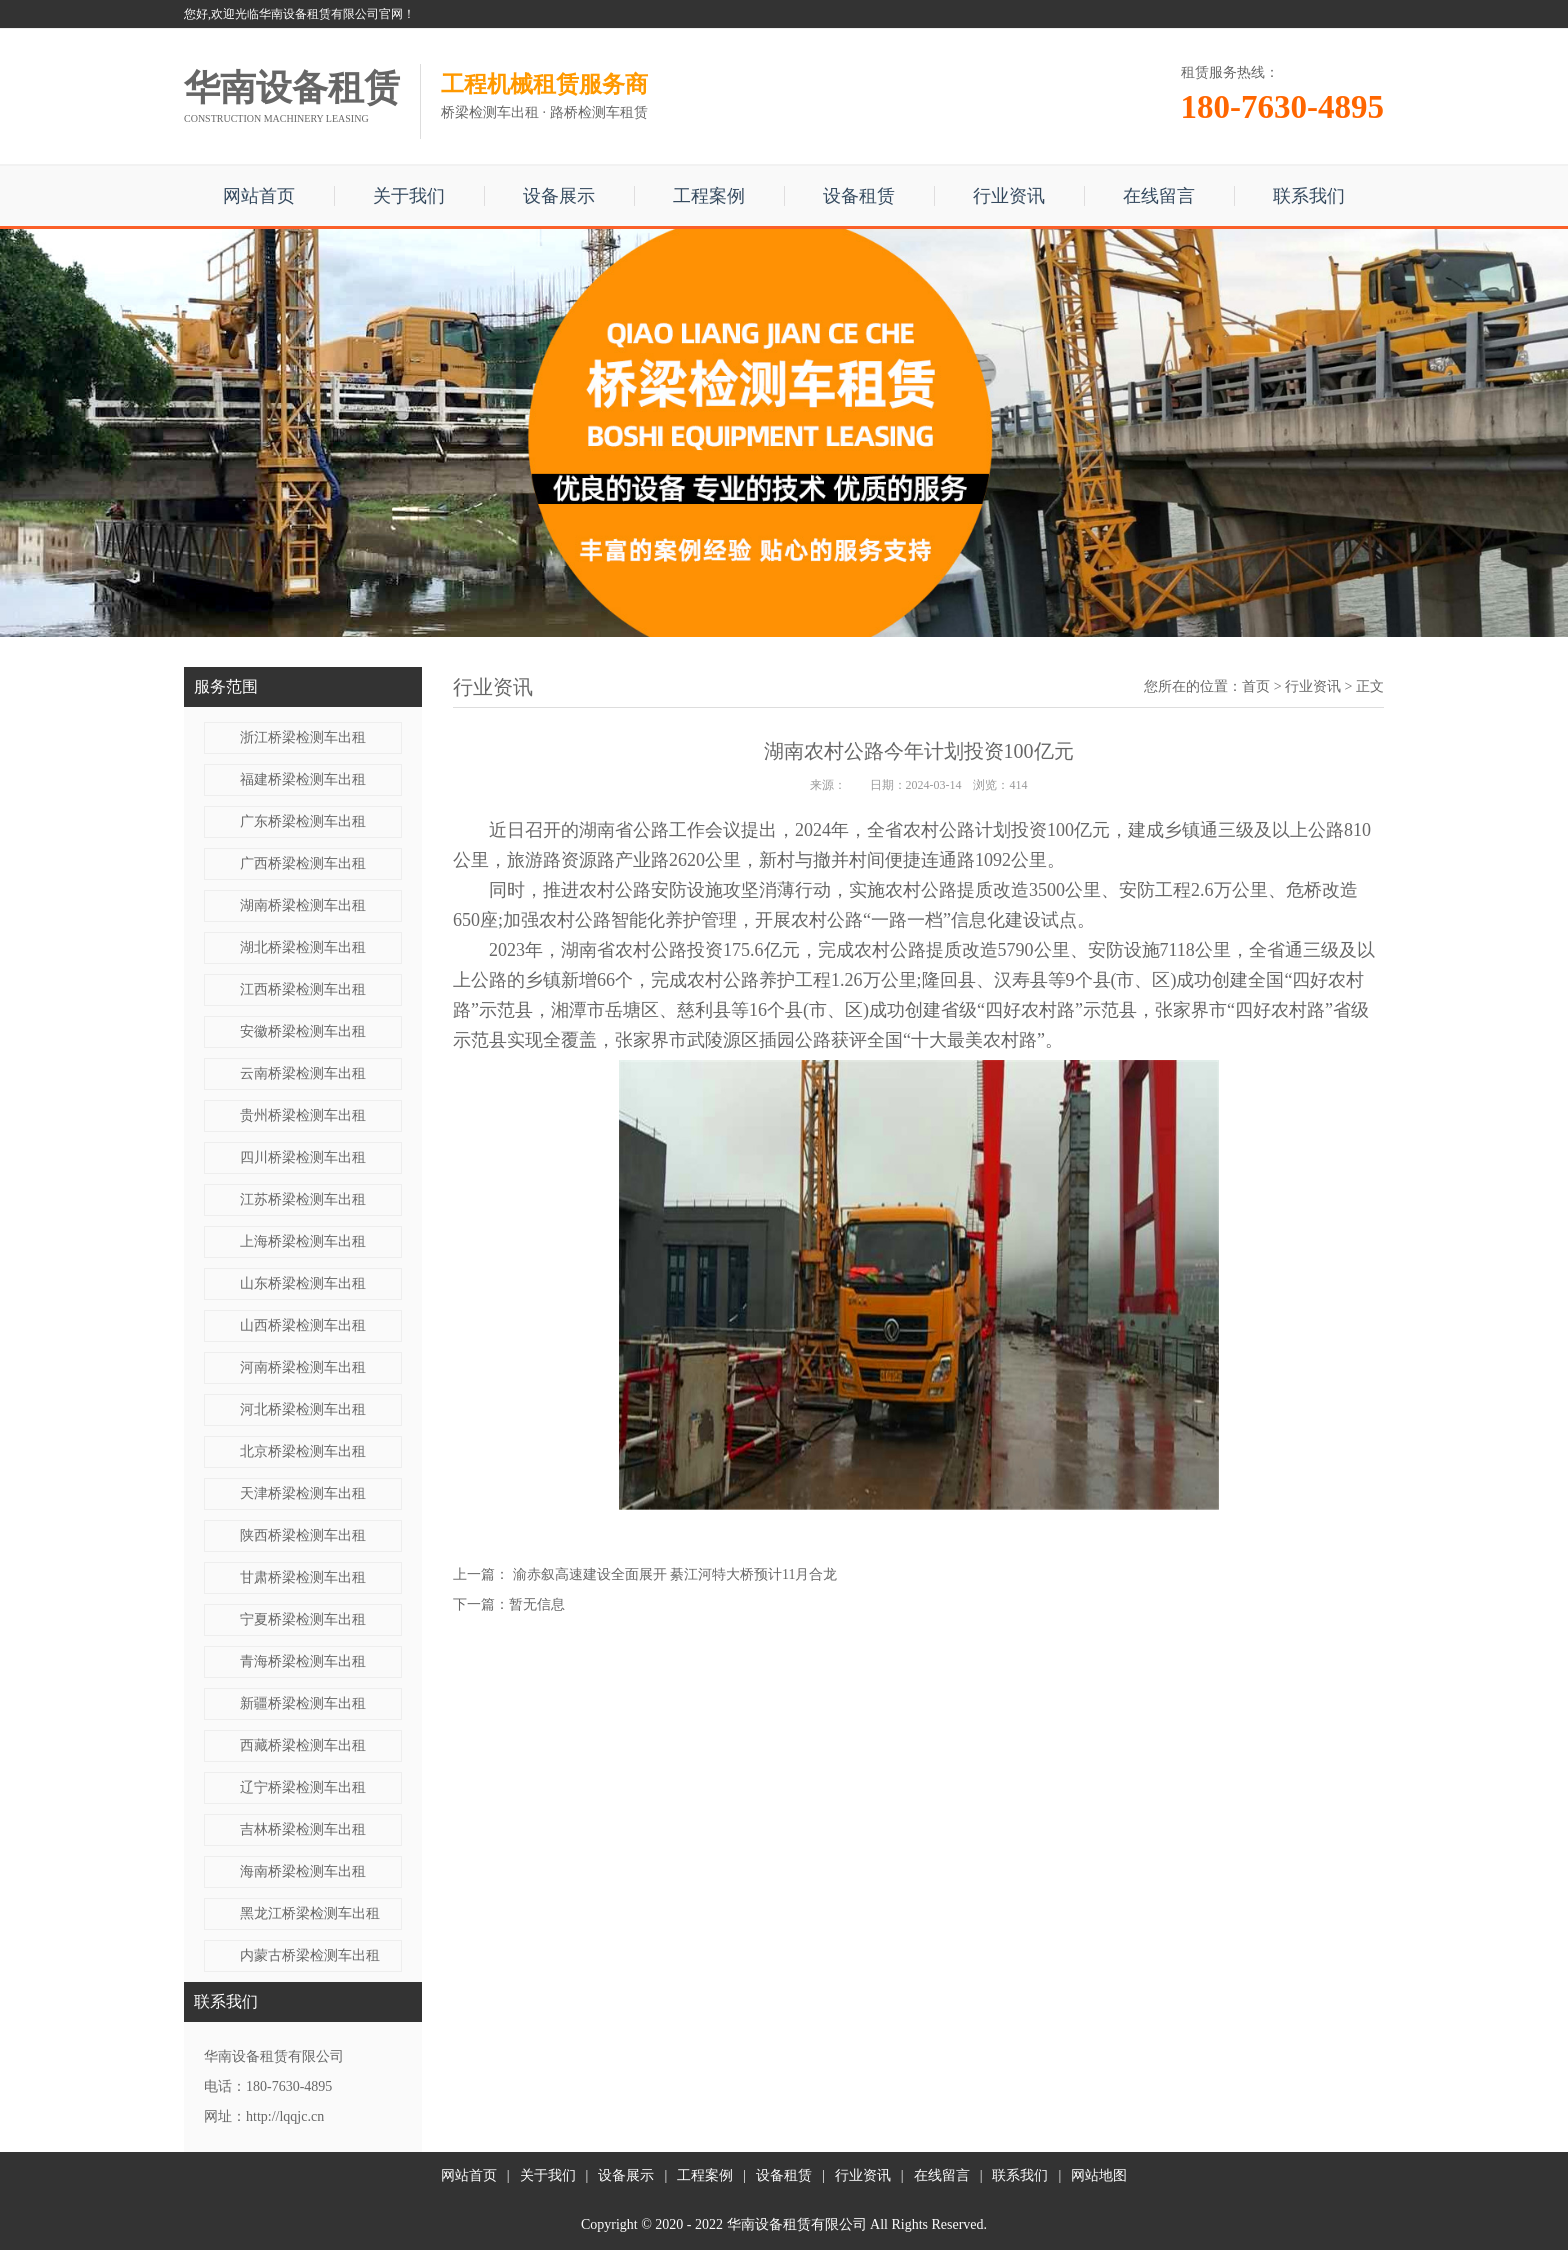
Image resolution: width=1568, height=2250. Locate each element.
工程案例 (709, 196)
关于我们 (409, 196)
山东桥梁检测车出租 (303, 1283)
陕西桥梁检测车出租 (303, 1535)
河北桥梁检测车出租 (303, 1409)
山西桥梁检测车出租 (303, 1325)
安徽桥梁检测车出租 (303, 1031)
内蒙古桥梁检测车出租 (310, 1955)
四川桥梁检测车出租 (303, 1157)
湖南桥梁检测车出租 (303, 905)
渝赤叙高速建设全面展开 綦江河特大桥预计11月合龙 (675, 1574)
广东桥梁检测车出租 (303, 821)
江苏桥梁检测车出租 (303, 1199)
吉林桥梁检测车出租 (303, 1829)
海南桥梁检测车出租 (303, 1871)
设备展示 (559, 196)
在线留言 (1159, 196)
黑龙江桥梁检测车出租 (310, 1913)
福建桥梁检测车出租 (303, 779)
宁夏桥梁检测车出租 (303, 1619)
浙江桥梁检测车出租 (303, 737)
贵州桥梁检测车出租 (303, 1115)
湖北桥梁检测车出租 (303, 947)
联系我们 (1309, 196)
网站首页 (259, 196)
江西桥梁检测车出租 (303, 989)
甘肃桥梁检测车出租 (303, 1577)
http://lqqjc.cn (285, 2116)
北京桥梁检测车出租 (303, 1451)
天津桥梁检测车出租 (303, 1493)
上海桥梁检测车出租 (303, 1241)
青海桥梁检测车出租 (303, 1661)
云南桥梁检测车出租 (303, 1073)
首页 (1256, 686)
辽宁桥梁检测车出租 (303, 1787)
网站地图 (1099, 2175)
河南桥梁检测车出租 (303, 1367)
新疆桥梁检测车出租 (303, 1703)
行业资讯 (1009, 196)
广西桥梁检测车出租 (303, 863)
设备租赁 (859, 196)
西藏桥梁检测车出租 (303, 1745)
